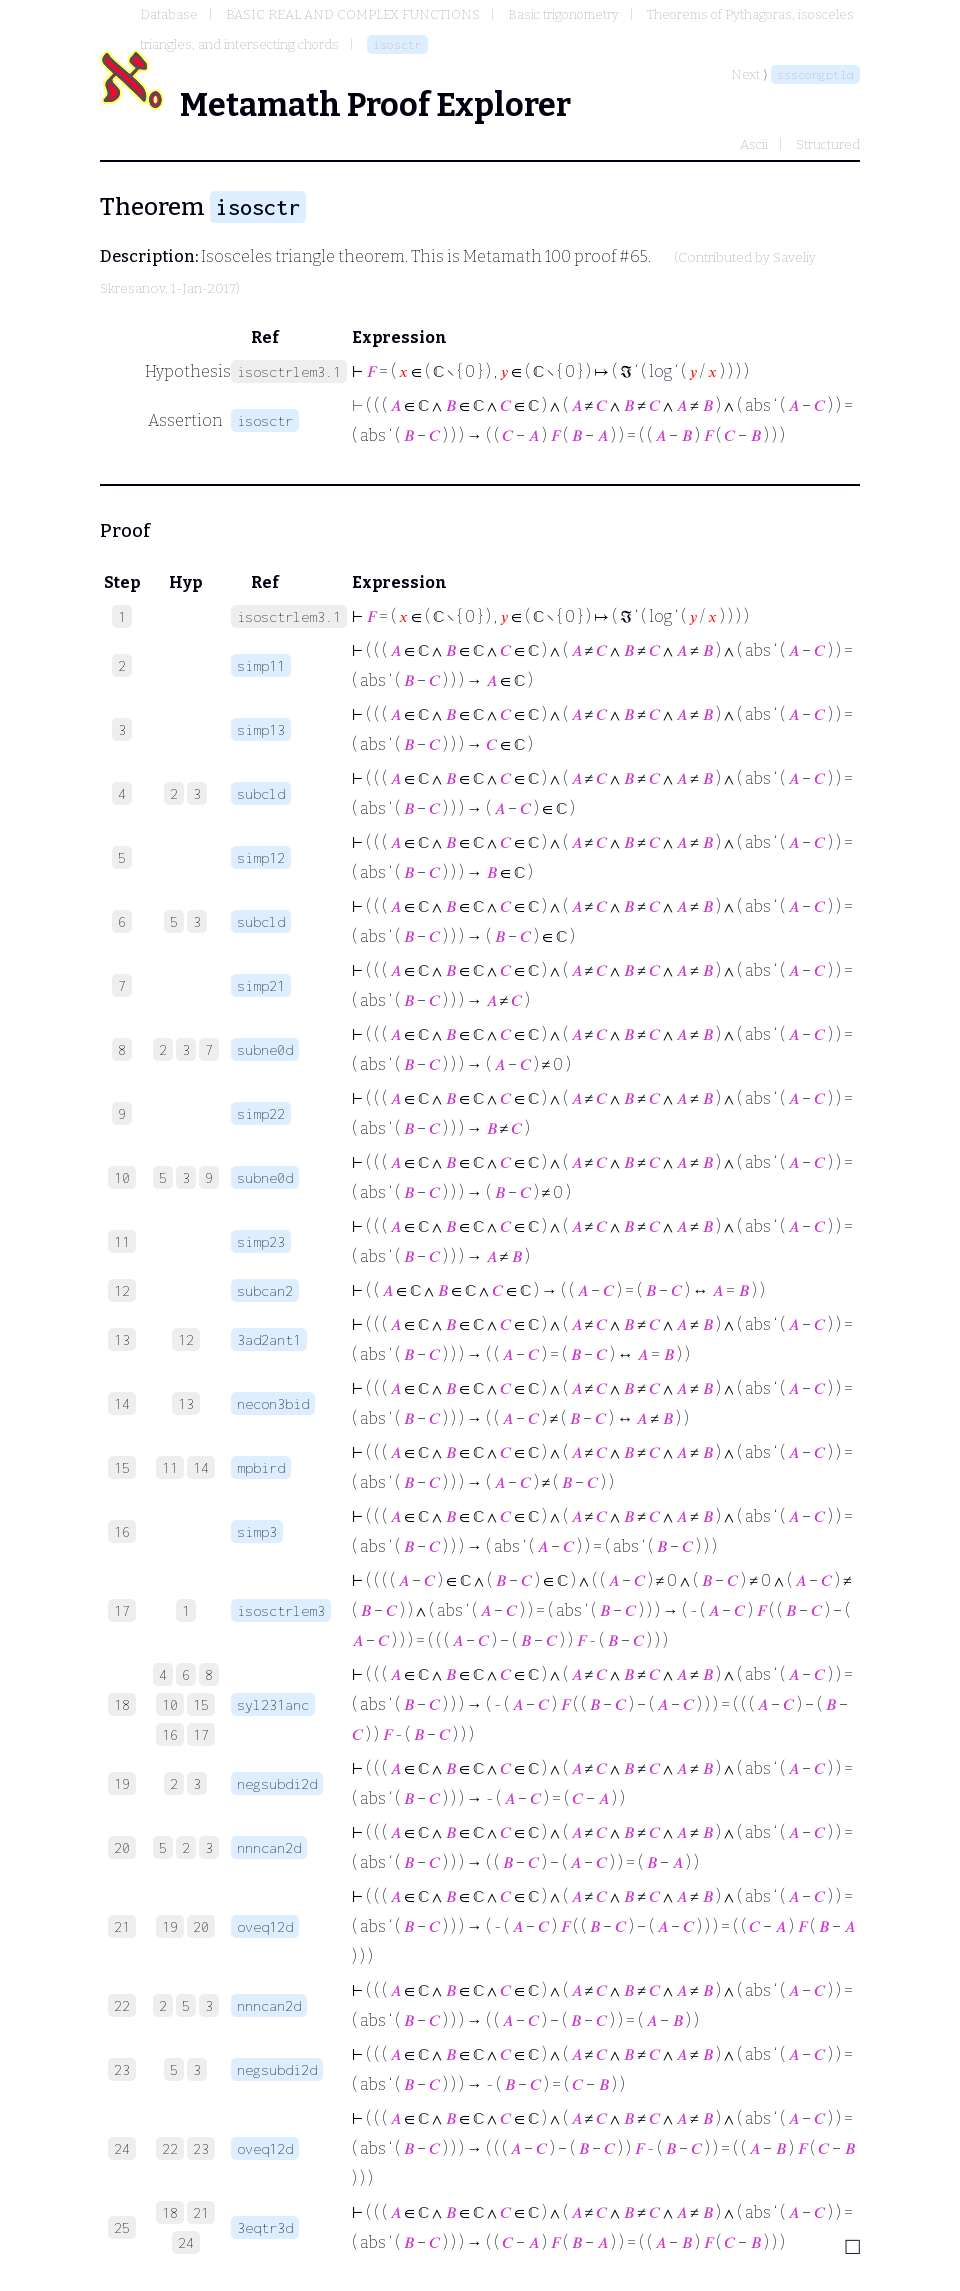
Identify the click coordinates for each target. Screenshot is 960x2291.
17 (201, 1734)
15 (201, 1704)
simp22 (261, 1113)
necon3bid (273, 1403)
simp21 (261, 985)
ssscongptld (815, 74)
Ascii (754, 144)
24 (186, 2242)
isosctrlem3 (281, 1610)
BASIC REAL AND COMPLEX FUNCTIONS (353, 14)
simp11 (261, 665)
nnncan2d (269, 1847)
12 (186, 1339)
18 (170, 2212)
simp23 (261, 1241)
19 (170, 1926)
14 (201, 1467)
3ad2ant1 (269, 1339)
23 (201, 2148)
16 (170, 1734)
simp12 (261, 857)
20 (201, 1926)
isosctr (397, 44)
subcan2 (265, 1290)
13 (186, 1403)
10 (170, 1704)
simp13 (261, 729)
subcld (261, 793)
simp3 (257, 1531)
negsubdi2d (277, 1783)
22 (170, 2148)
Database (169, 14)
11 (170, 1467)
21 (201, 2212)
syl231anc (273, 1704)
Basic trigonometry (563, 14)
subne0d (265, 1049)
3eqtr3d (265, 2227)
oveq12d (265, 1926)
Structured (828, 144)
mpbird (261, 1467)
